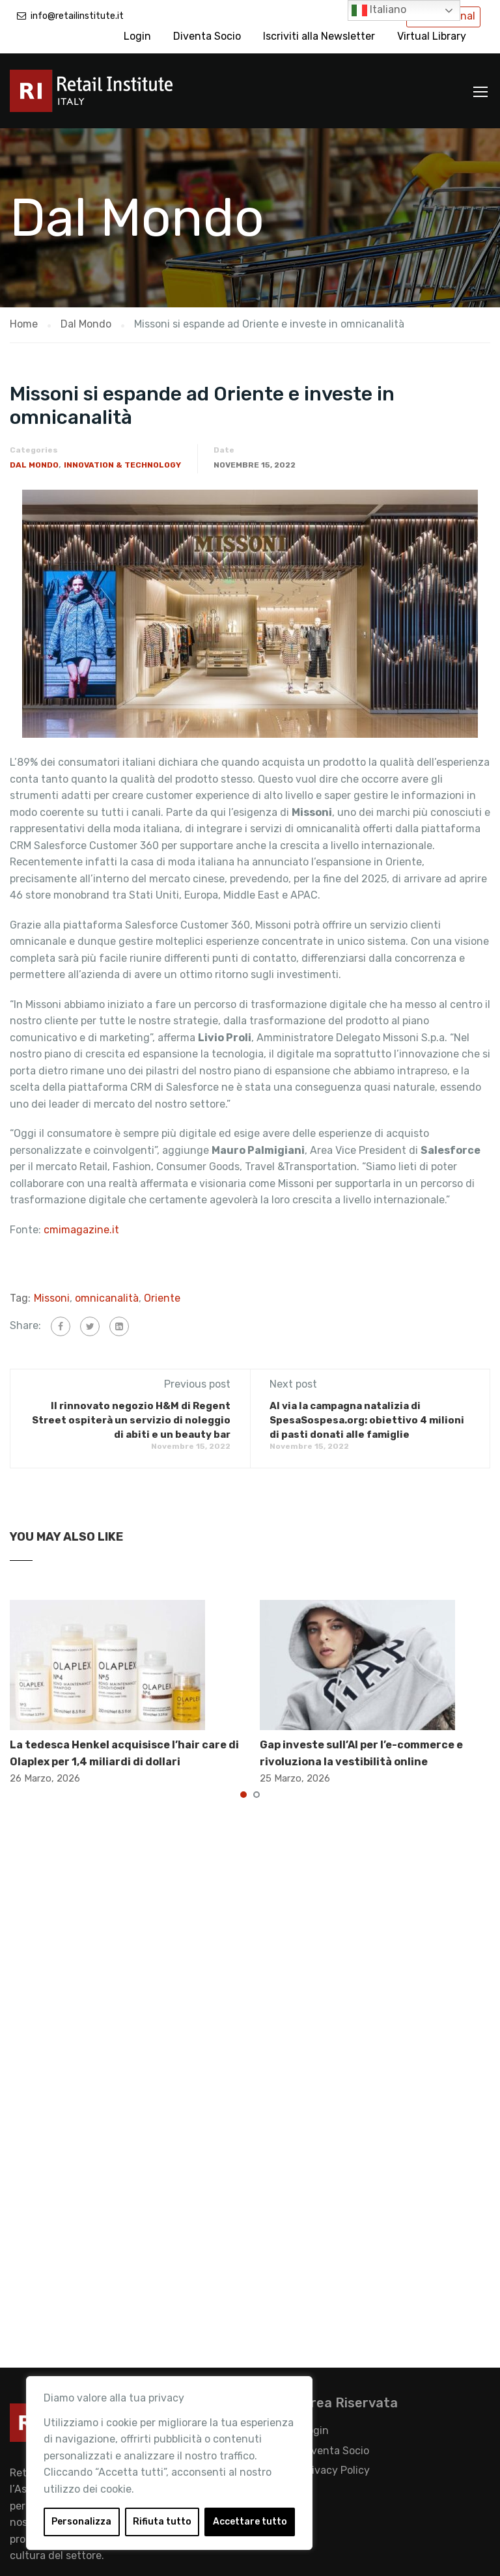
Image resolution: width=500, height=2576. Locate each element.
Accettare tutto (250, 2521)
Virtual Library (431, 36)
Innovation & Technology (122, 464)
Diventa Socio (207, 36)
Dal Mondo (34, 464)
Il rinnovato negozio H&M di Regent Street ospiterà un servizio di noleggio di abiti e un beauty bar (131, 1420)
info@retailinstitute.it (77, 15)
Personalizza (81, 2521)
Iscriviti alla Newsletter (319, 36)
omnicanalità (107, 1298)
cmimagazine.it (81, 1230)
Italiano (379, 10)
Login (137, 36)
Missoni (52, 1298)
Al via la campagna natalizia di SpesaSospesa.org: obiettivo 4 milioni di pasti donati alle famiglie (367, 1420)
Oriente (162, 1298)
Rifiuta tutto (162, 2521)
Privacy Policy (335, 2470)
